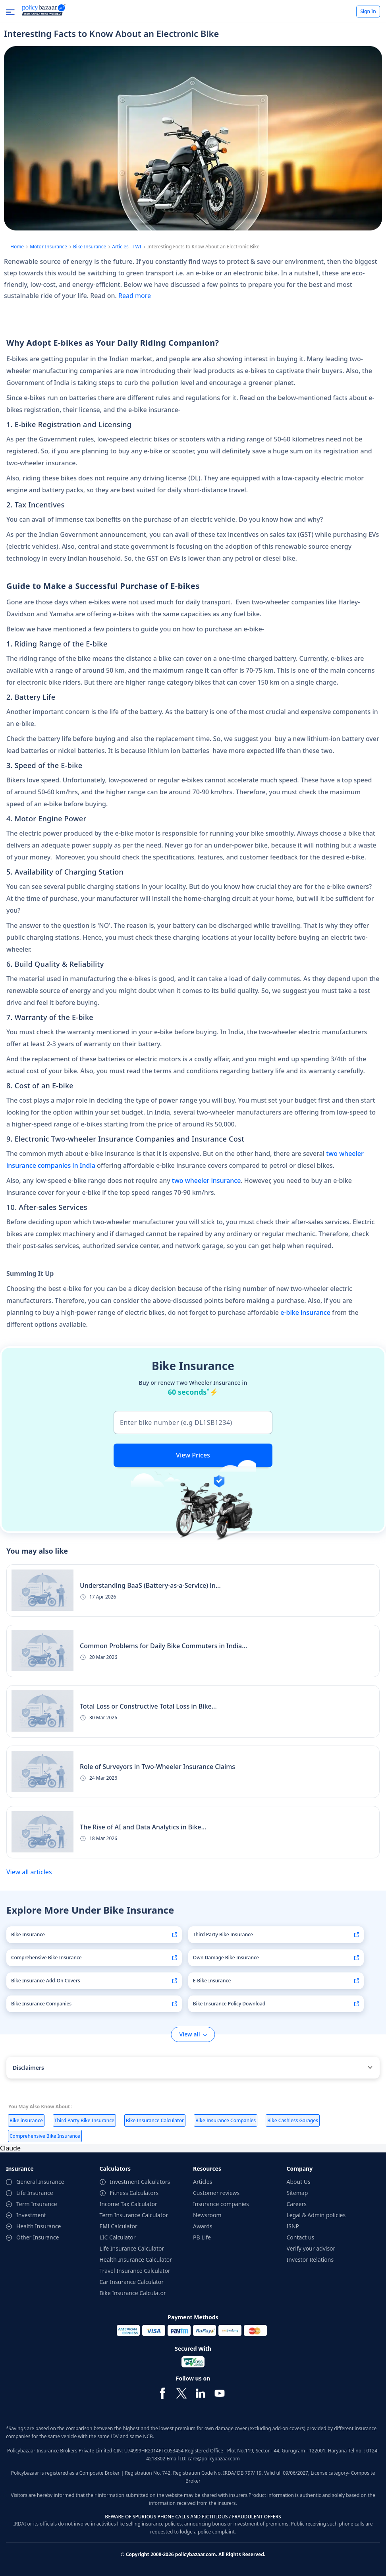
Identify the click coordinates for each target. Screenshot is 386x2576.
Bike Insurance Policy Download (229, 2003)
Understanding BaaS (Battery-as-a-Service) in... (150, 1585)
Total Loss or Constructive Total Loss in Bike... (148, 1706)
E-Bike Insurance (212, 1980)
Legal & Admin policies (316, 2215)
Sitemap (297, 2193)
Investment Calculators (140, 2181)
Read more (134, 295)
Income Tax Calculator (128, 2204)
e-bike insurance (305, 1312)
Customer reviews (216, 2193)
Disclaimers (28, 2067)
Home (17, 246)
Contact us (301, 2237)
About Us (299, 2181)
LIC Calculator (118, 2237)
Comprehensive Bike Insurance (46, 1957)
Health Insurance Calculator (136, 2259)
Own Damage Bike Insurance (226, 1957)
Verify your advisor (311, 2248)
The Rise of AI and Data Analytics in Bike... (143, 1827)
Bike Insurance (89, 246)
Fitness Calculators (134, 2193)
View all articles (29, 1872)
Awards (202, 2226)
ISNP (293, 2226)
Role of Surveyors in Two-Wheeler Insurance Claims (157, 1766)
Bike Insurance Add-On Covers (45, 1980)
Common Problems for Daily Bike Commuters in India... (163, 1645)
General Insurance (40, 2181)
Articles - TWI (126, 246)
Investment (31, 2215)
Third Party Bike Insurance (223, 1934)
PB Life (202, 2237)
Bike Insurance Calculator (133, 2293)
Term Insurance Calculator (134, 2215)
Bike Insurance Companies (41, 2003)
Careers (297, 2204)
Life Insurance (34, 2193)
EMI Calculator (118, 2226)
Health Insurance (38, 2226)
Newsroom (207, 2215)
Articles (202, 2181)
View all (189, 2034)
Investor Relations (310, 2259)
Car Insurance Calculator (132, 2282)
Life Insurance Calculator (132, 2248)
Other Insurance (37, 2237)
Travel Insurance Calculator (135, 2270)
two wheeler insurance (206, 1180)
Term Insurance (36, 2204)
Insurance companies (221, 2204)
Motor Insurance (48, 246)
